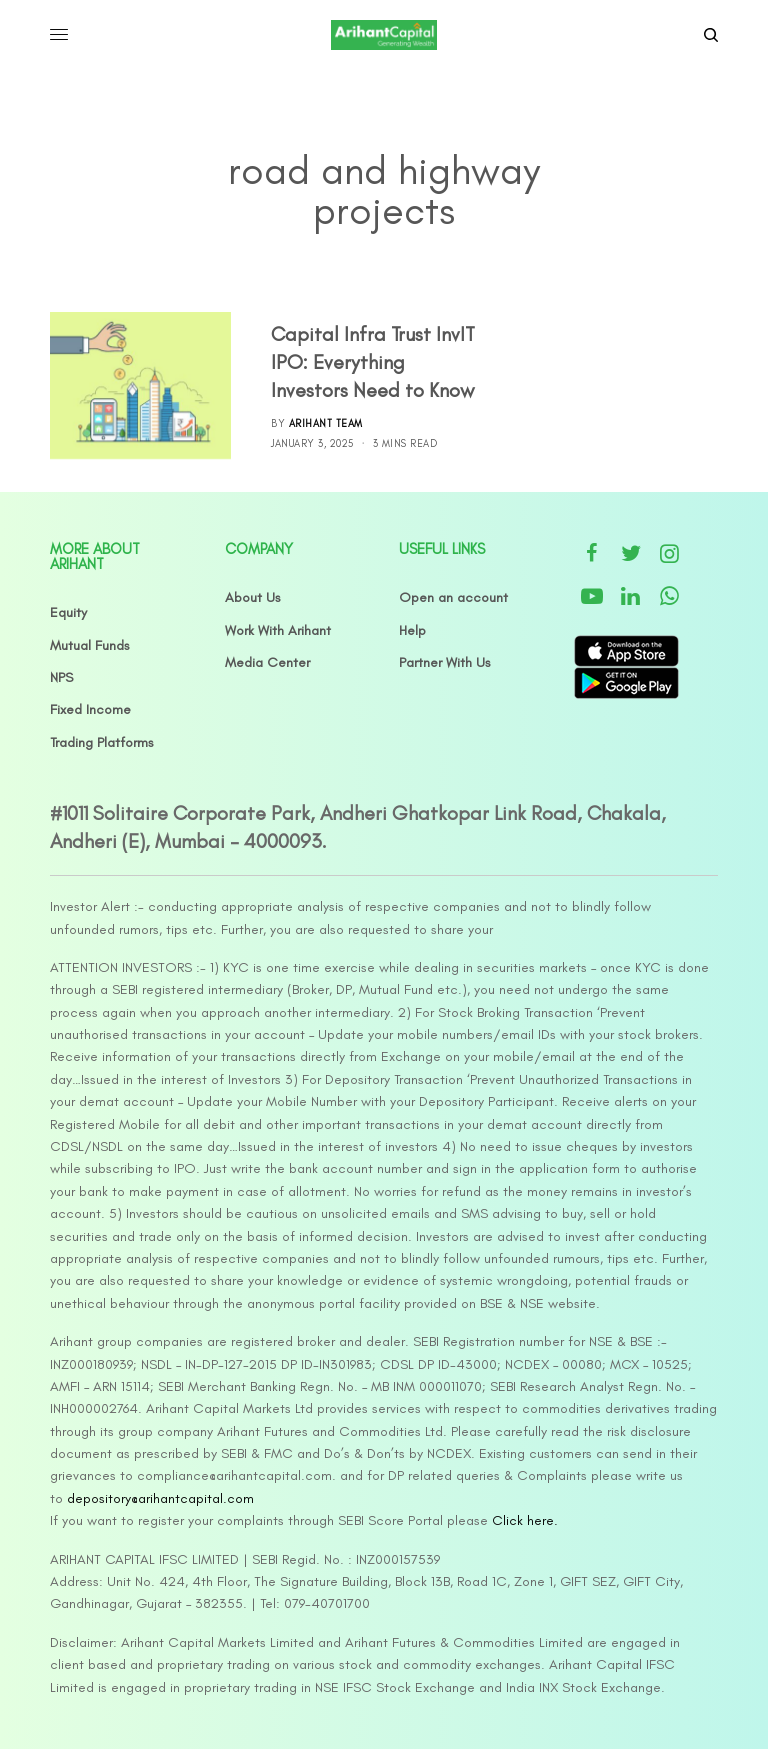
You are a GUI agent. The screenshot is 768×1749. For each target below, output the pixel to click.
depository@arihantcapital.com (160, 1498)
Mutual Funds (90, 645)
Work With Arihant (278, 630)
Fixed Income (90, 709)
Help (412, 630)
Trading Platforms (102, 742)
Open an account (453, 597)
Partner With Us (445, 662)
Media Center (267, 662)
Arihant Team (326, 423)
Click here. (525, 1520)
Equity (68, 612)
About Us (253, 597)
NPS (61, 677)
